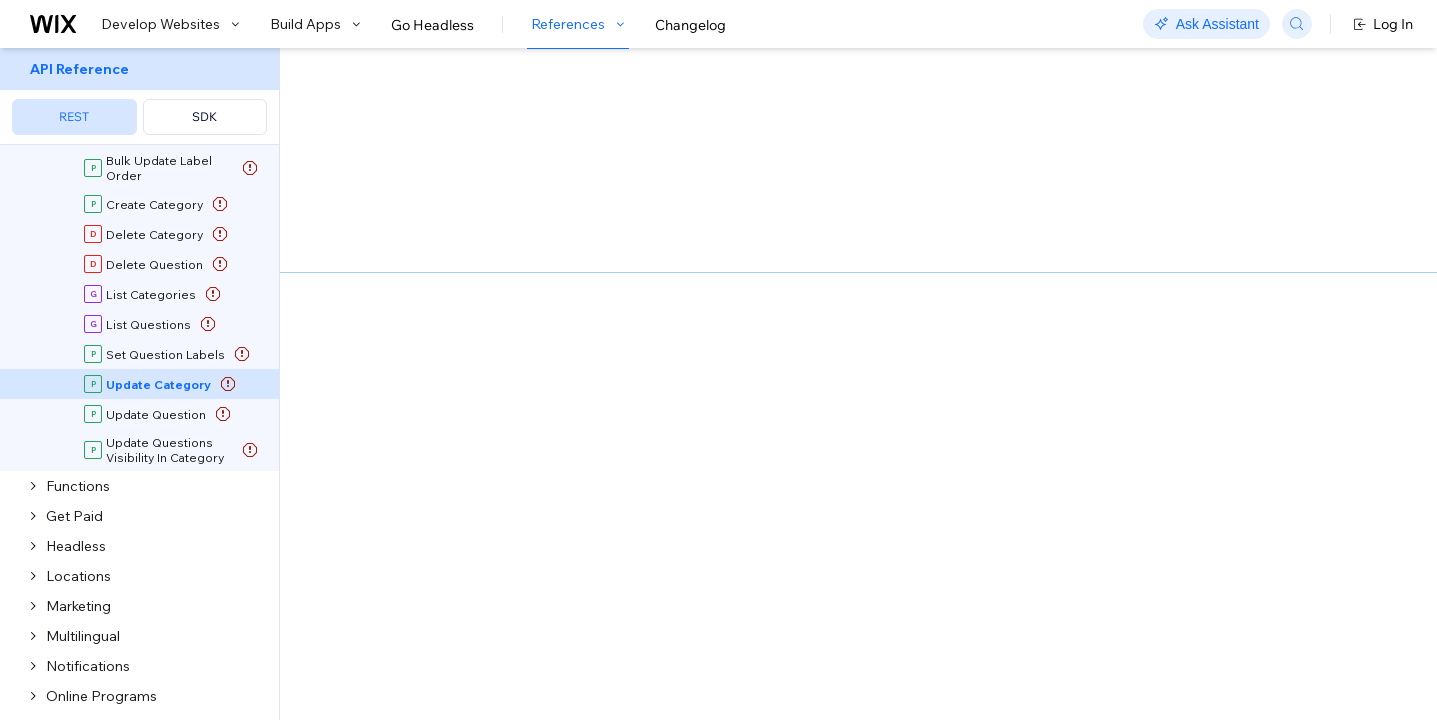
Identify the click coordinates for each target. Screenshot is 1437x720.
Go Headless (432, 25)
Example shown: (1030, 248)
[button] (403, 178)
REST (74, 116)
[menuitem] (139, 96)
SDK (204, 116)
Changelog (690, 25)
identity (373, 487)
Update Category (499, 292)
